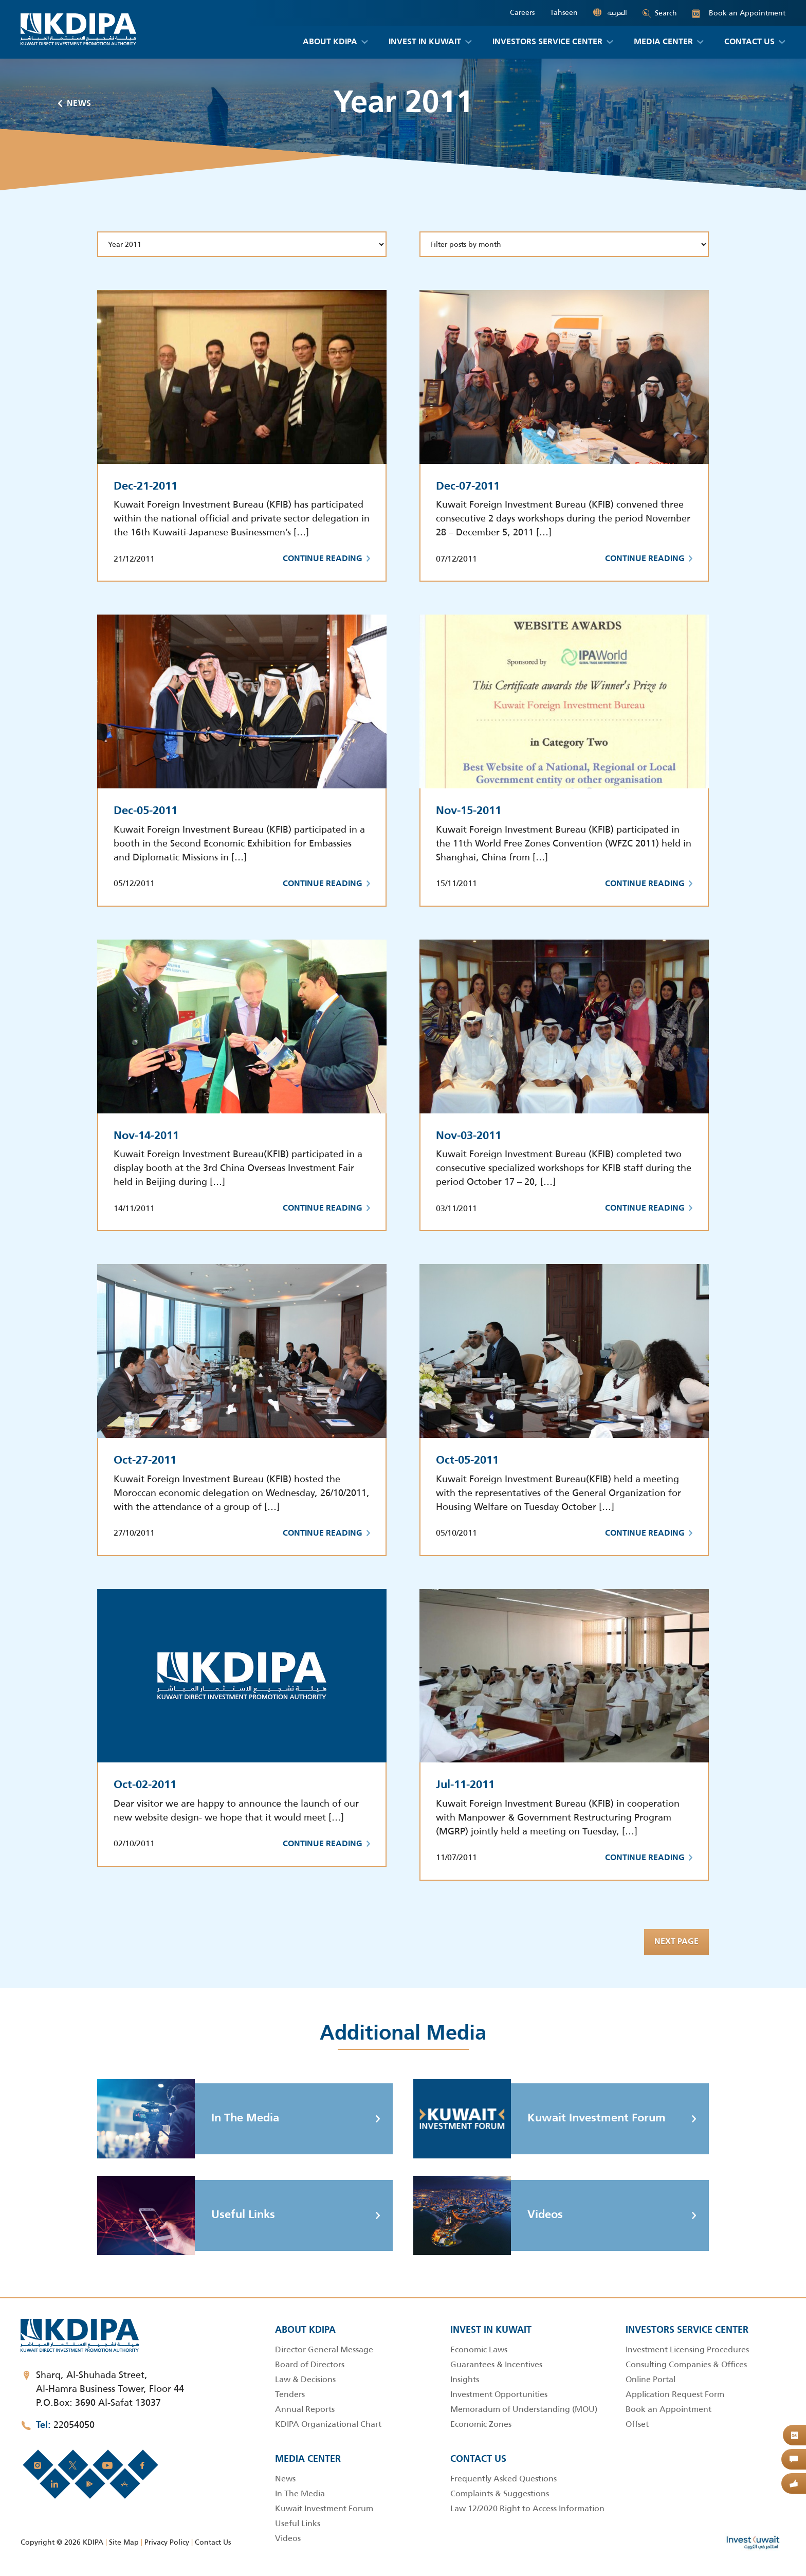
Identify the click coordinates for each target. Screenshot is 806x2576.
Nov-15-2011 (468, 811)
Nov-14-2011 (146, 1136)
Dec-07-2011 (468, 486)
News (74, 104)
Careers (522, 12)
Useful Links (186, 2215)
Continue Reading (326, 559)
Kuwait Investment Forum (539, 2118)
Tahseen (564, 12)
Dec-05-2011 (145, 811)
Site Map (124, 2542)
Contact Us (213, 2542)
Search (660, 13)
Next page (676, 1942)
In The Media (188, 2118)
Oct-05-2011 (467, 1460)
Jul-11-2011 (465, 1785)
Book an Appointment (738, 13)
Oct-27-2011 (145, 1460)
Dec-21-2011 (145, 486)
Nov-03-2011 (468, 1136)
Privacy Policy (166, 2542)
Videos (488, 2215)
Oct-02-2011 (145, 1785)
